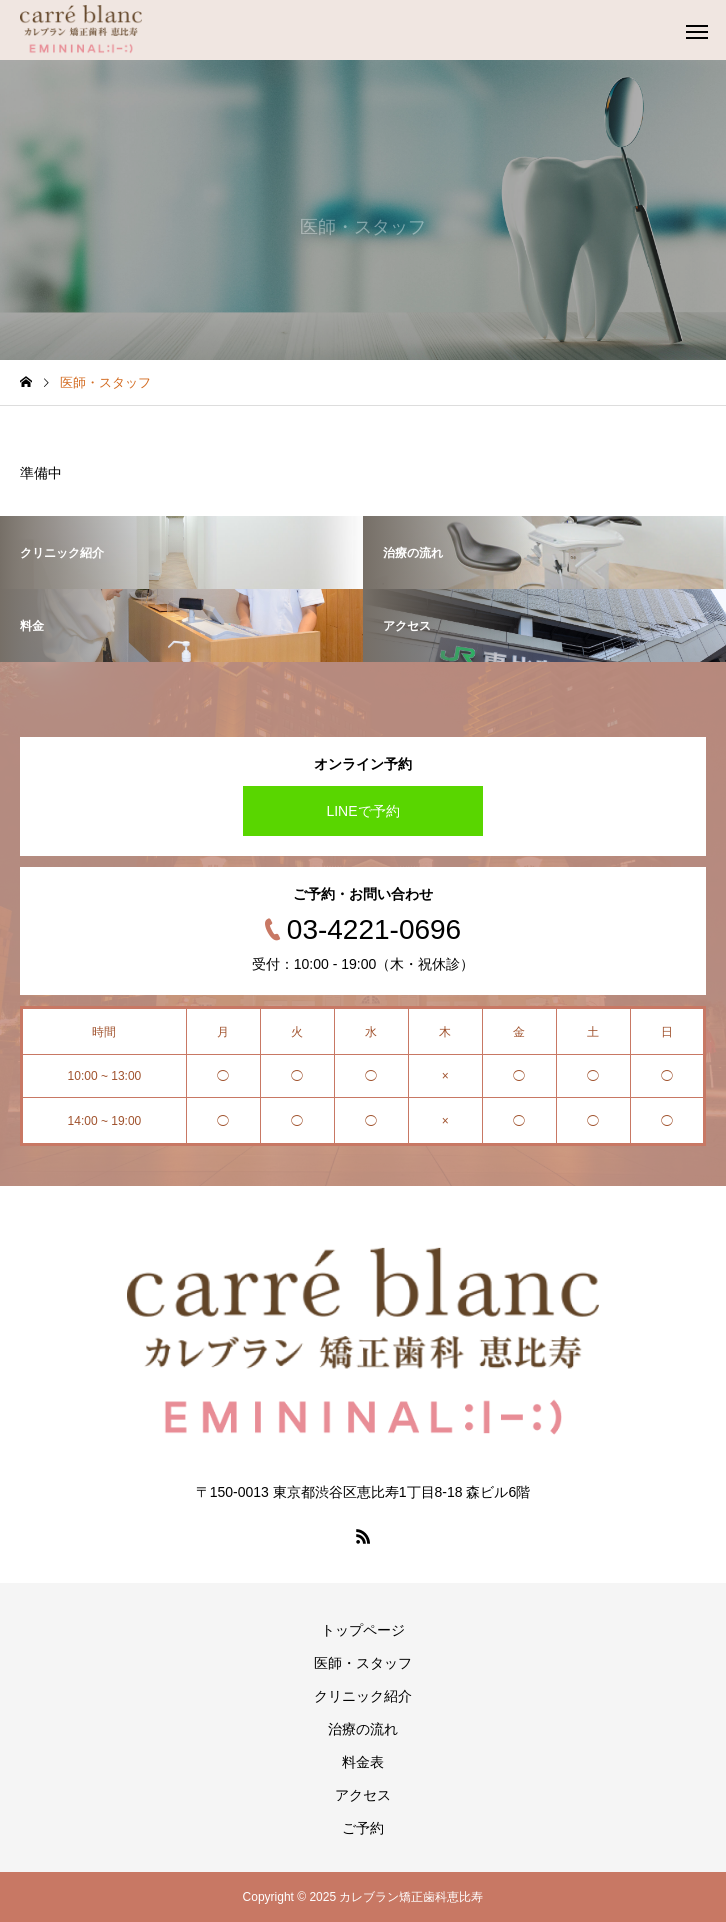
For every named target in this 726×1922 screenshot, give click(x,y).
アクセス (363, 1795)
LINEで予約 (362, 811)
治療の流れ (363, 1729)
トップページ (363, 1630)
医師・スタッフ (363, 1663)
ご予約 (363, 1828)
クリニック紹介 (363, 1696)
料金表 (363, 1762)
